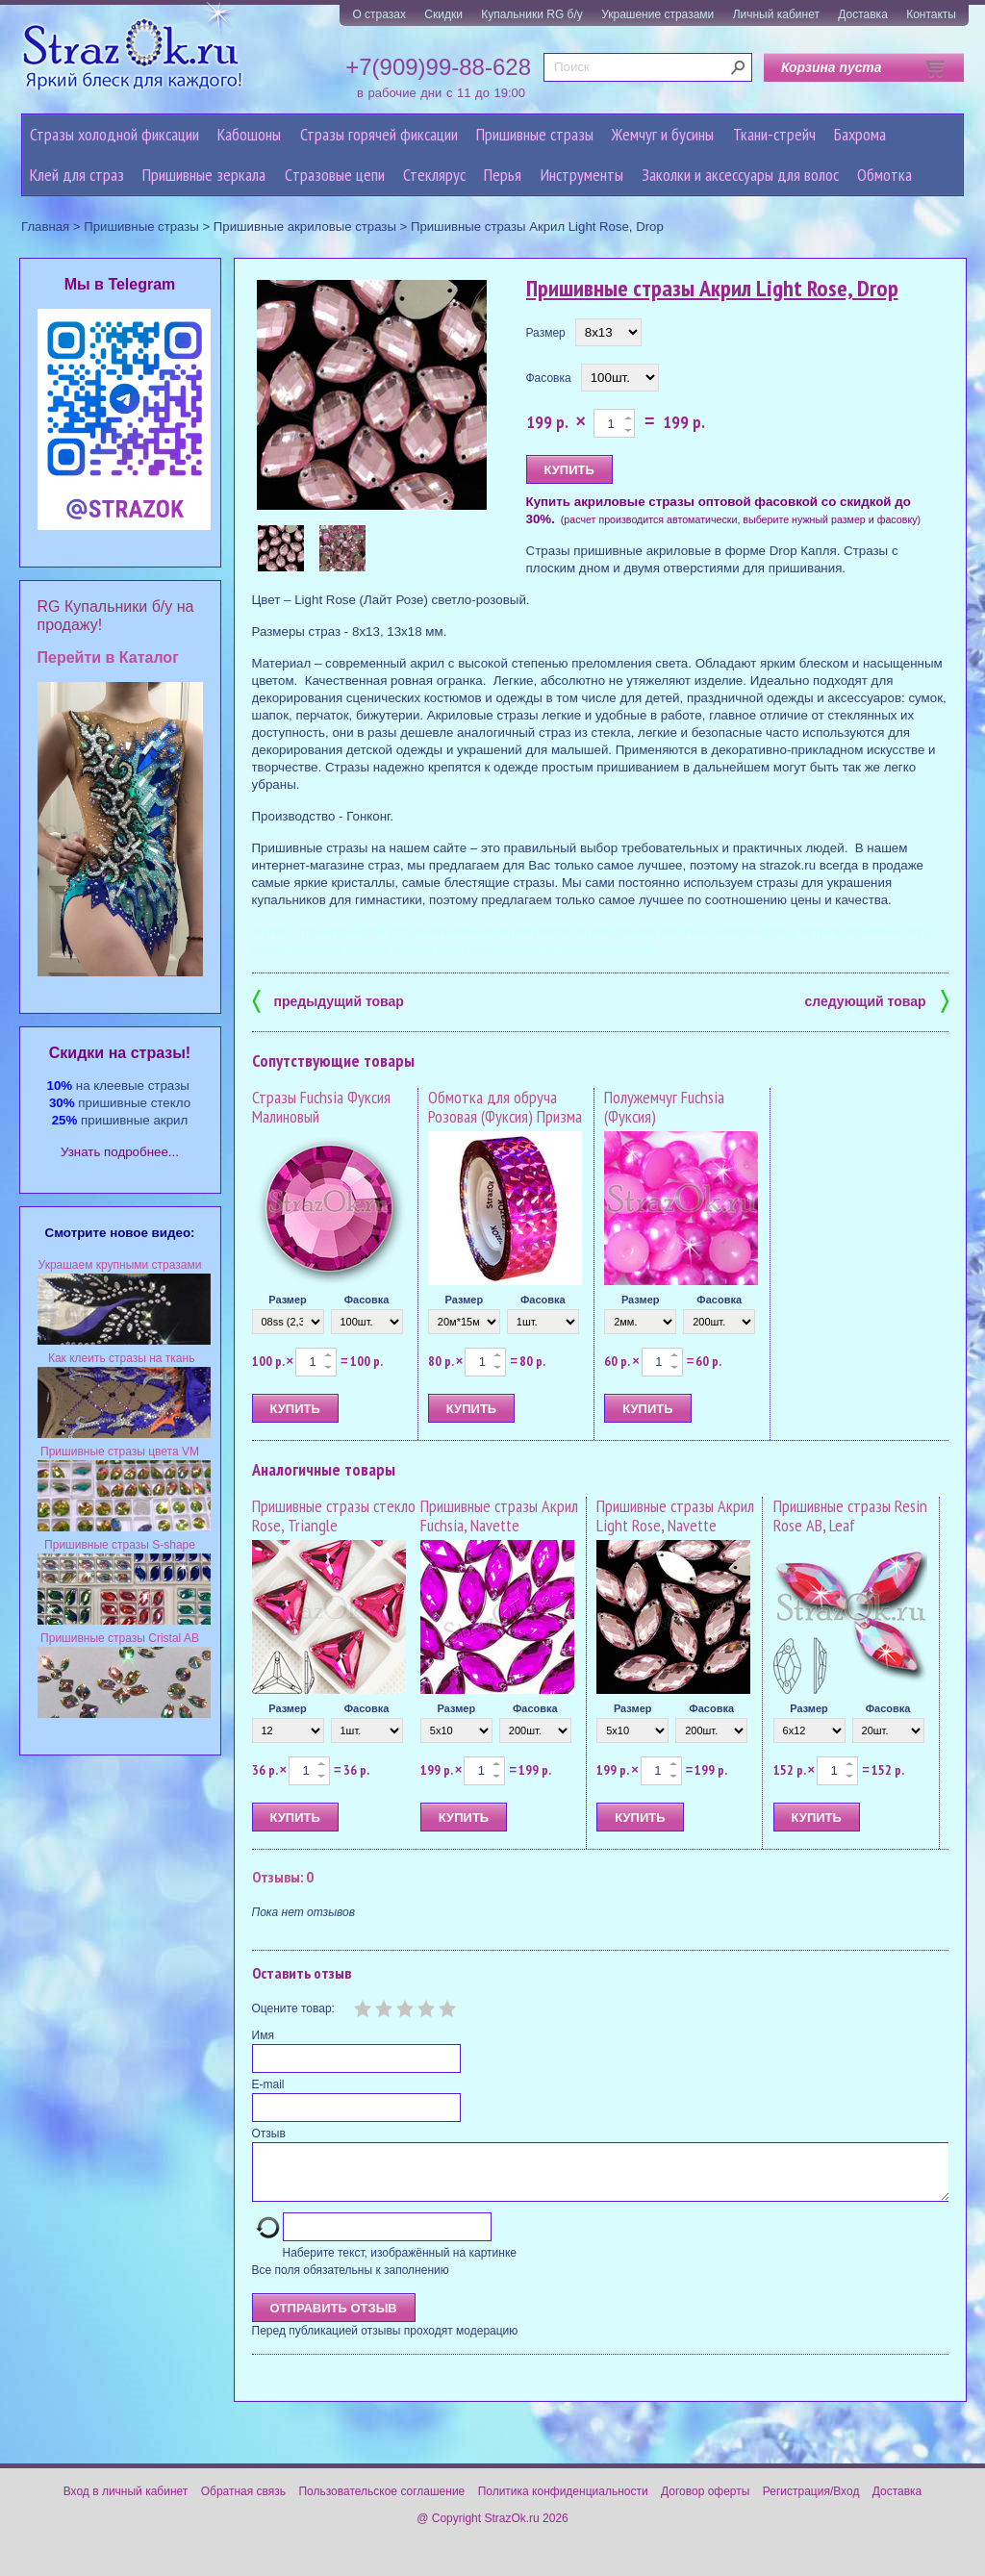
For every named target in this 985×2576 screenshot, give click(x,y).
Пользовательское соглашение (381, 2503)
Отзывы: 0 (283, 1876)
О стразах (379, 14)
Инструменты (582, 175)
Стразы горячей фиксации (379, 134)
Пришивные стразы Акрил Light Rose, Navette (675, 1515)
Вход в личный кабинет (126, 2503)
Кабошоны (249, 134)
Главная (45, 226)
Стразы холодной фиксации (114, 134)
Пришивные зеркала (203, 175)
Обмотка (884, 175)
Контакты (931, 14)
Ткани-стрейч (774, 134)
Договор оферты (705, 2503)
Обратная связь (243, 2503)
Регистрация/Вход (811, 2503)
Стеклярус (434, 175)
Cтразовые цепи (335, 175)
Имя (263, 2035)
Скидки (443, 14)
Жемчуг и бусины (663, 134)
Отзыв (269, 2133)
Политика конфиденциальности (563, 2503)
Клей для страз (77, 175)
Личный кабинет (776, 14)
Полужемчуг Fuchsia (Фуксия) (664, 1106)
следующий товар (876, 1000)
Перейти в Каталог (108, 657)
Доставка (863, 14)
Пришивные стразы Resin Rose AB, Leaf (850, 1515)
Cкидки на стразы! (119, 1053)
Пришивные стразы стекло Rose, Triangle (334, 1515)
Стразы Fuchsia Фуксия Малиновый (321, 1106)
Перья (502, 175)
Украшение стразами (657, 14)
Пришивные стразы (535, 134)
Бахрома (860, 134)
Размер (546, 333)
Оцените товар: (293, 2008)
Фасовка (548, 378)
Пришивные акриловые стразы (305, 226)
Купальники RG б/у (532, 14)
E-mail (268, 2084)
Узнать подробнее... (120, 1152)
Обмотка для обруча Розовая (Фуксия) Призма (505, 1106)
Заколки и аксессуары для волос (740, 175)
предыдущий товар (328, 1000)
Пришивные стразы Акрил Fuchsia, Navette (499, 1515)
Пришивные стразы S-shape (119, 1545)
